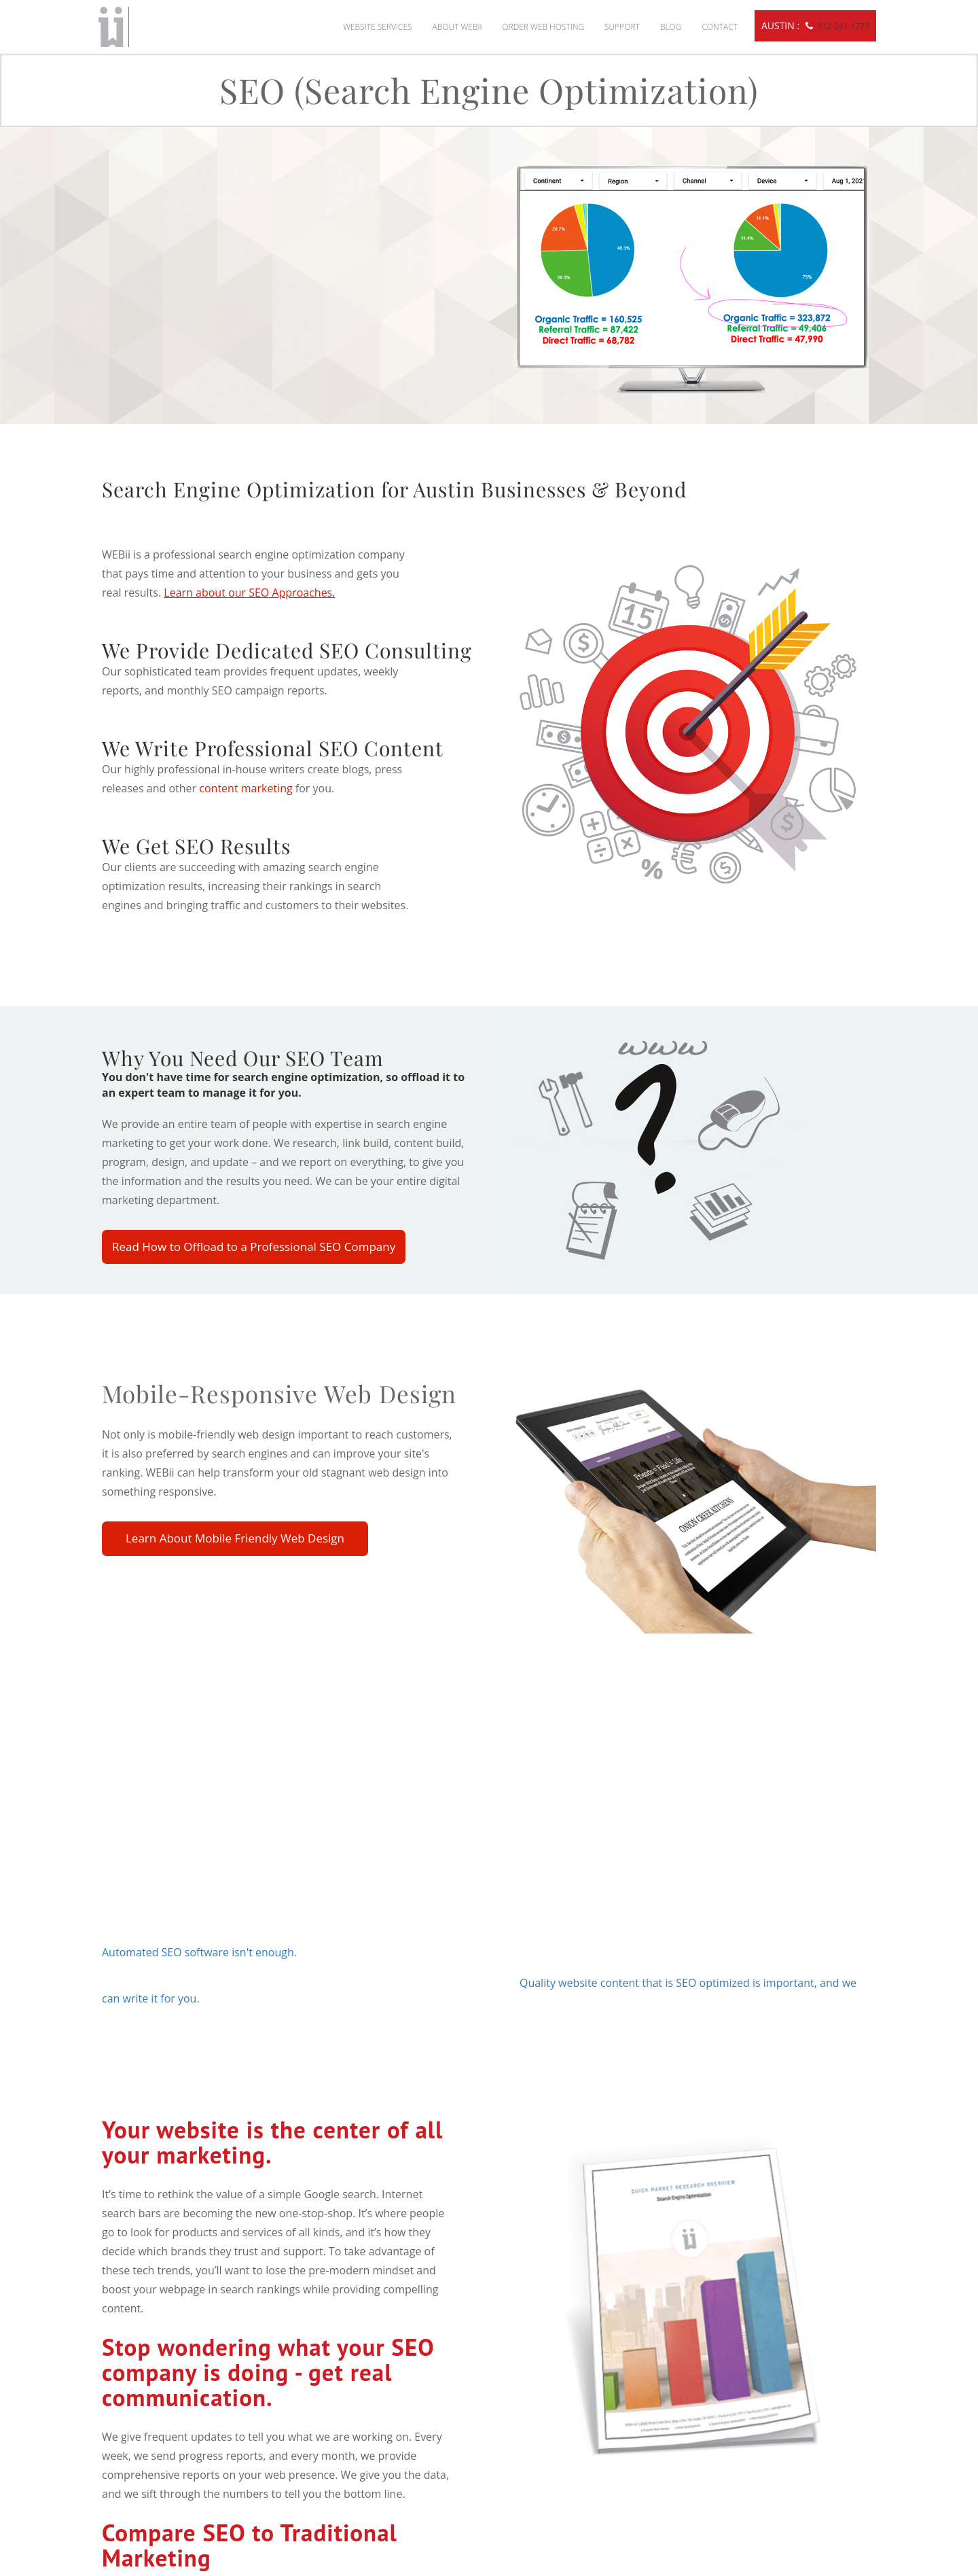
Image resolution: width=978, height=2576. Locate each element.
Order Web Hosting (543, 27)
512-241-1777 (843, 26)
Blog (671, 27)
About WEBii (457, 27)
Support (622, 27)
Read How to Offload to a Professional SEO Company (253, 1246)
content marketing (245, 788)
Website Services (377, 27)
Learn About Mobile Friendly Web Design (235, 1538)
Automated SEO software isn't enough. (199, 1952)
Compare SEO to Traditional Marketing (249, 2545)
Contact (720, 27)
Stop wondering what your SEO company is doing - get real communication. (268, 2372)
